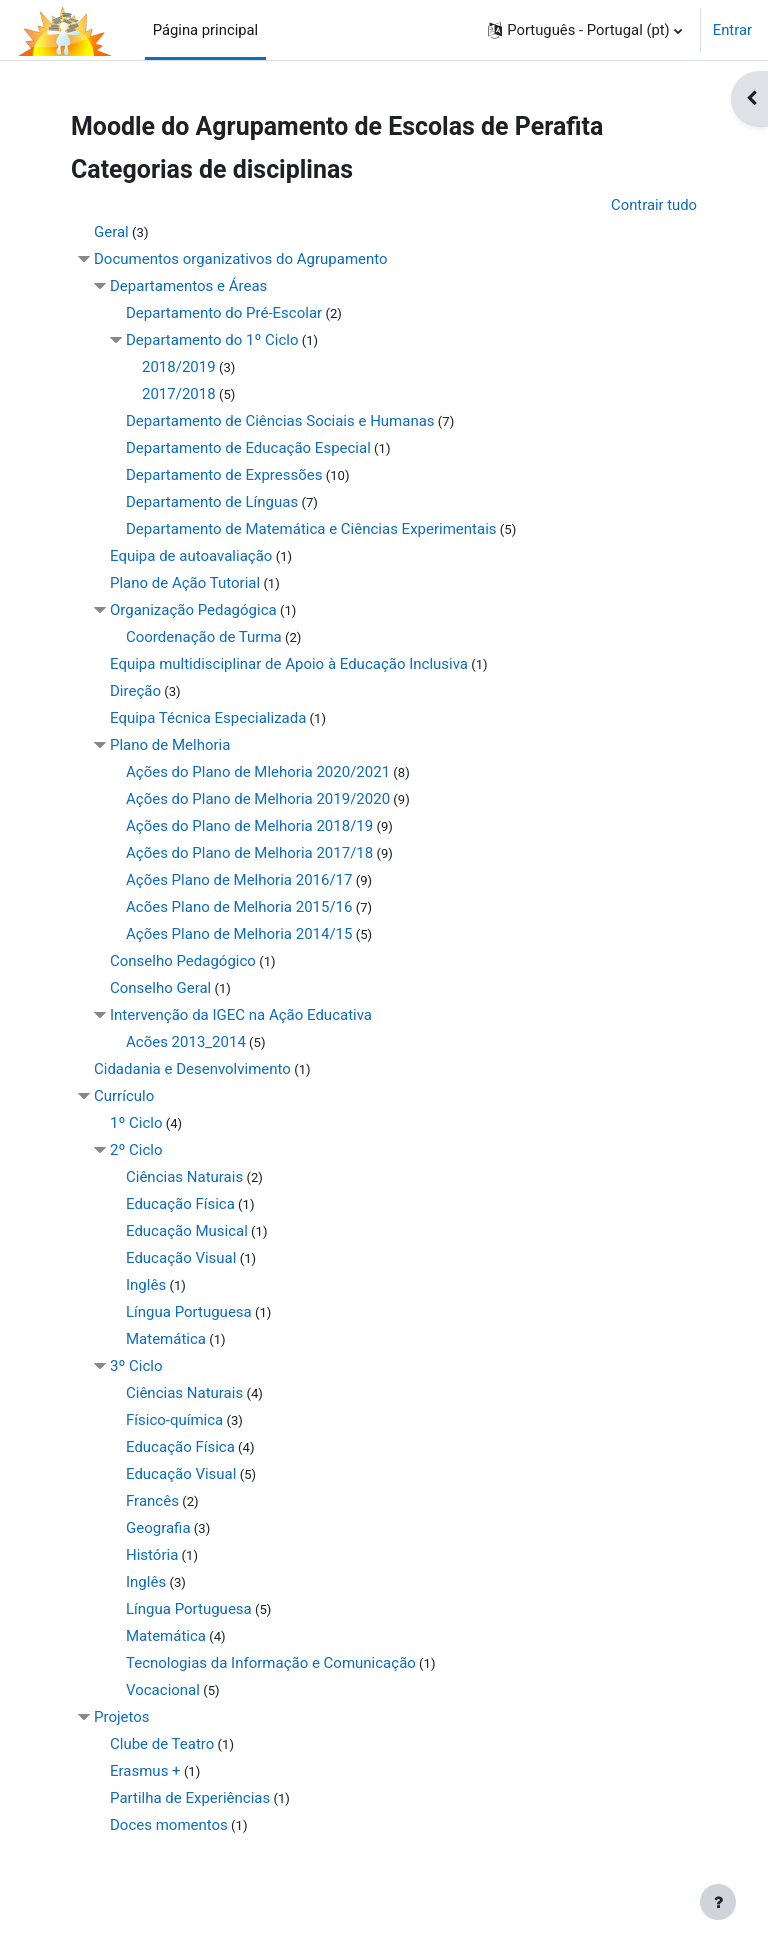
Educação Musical (187, 1231)
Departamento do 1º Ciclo (212, 340)
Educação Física (180, 1204)
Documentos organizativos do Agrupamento (241, 259)
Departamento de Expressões (224, 475)
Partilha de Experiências (190, 1798)
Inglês (146, 1285)
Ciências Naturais (184, 1177)
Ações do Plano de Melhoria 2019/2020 (258, 799)
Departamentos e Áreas (188, 286)
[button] (584, 30)
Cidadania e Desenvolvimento (192, 1069)
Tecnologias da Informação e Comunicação (271, 1663)
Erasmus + (145, 1771)
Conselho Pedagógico (183, 961)
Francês (152, 1501)
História (152, 1555)
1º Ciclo (136, 1123)
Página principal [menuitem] (206, 30)
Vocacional (163, 1690)
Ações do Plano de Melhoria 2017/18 (249, 853)
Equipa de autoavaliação (191, 556)
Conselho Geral (160, 988)
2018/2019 (179, 367)
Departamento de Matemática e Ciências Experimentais (311, 529)
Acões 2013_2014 (186, 1042)
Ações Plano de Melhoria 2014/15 (239, 934)
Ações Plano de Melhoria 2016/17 (239, 880)
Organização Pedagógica (193, 610)
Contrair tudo (654, 205)
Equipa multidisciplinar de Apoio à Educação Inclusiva (289, 664)
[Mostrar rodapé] (718, 1902)
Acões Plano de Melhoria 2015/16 (239, 907)
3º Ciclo (136, 1366)
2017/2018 (179, 394)
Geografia (158, 1528)
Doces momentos (169, 1825)
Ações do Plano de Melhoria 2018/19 (249, 826)
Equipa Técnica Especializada (208, 718)
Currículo (124, 1096)
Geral (111, 232)
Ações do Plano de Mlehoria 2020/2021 (258, 772)
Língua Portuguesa (189, 1312)
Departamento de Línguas (212, 502)
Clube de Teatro (162, 1744)
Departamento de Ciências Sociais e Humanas (280, 421)
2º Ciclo (136, 1150)
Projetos (122, 1717)
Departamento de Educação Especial (248, 448)
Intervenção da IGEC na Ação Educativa (241, 1015)
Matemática (166, 1339)
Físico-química (174, 1420)
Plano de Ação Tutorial (185, 583)
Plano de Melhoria (170, 745)
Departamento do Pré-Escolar (224, 313)
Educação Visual (181, 1258)
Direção (135, 691)
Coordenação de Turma (204, 637)
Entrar (732, 30)
